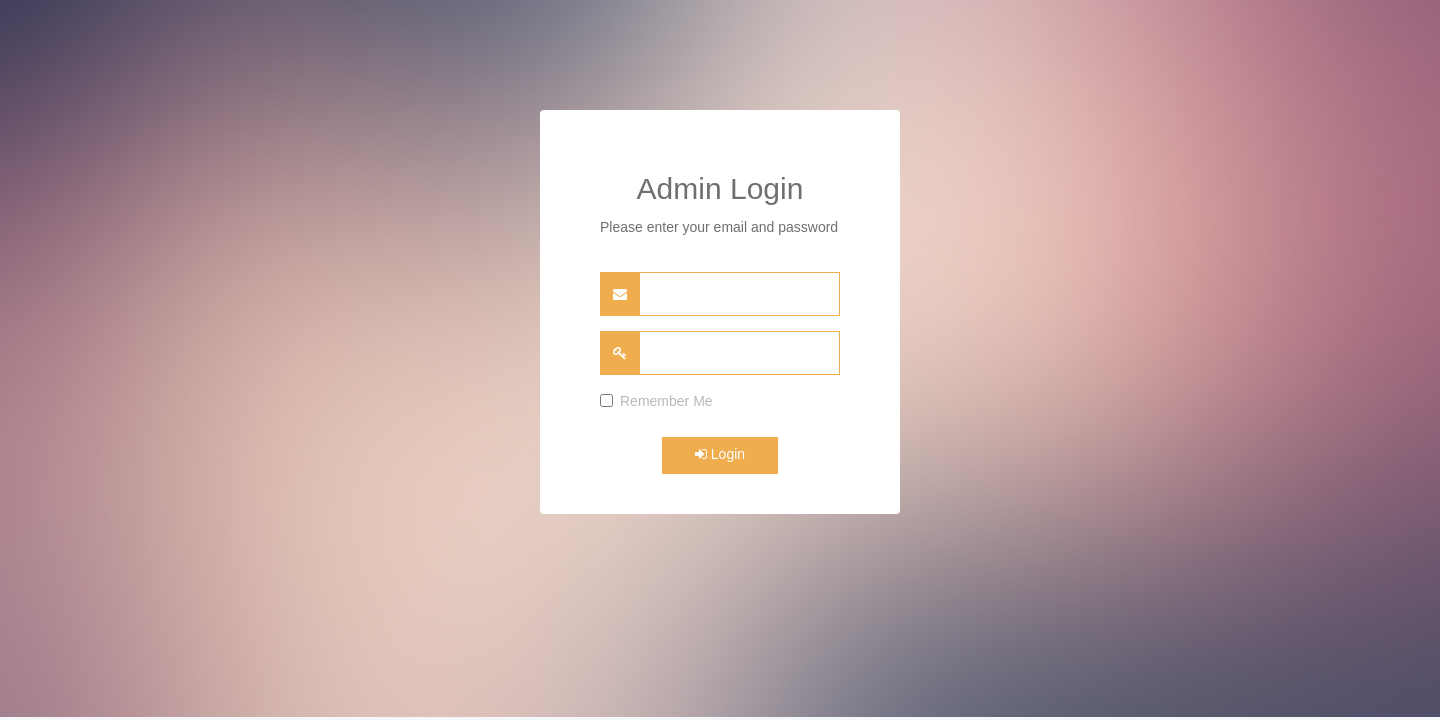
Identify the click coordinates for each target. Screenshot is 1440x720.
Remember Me (656, 401)
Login (720, 454)
